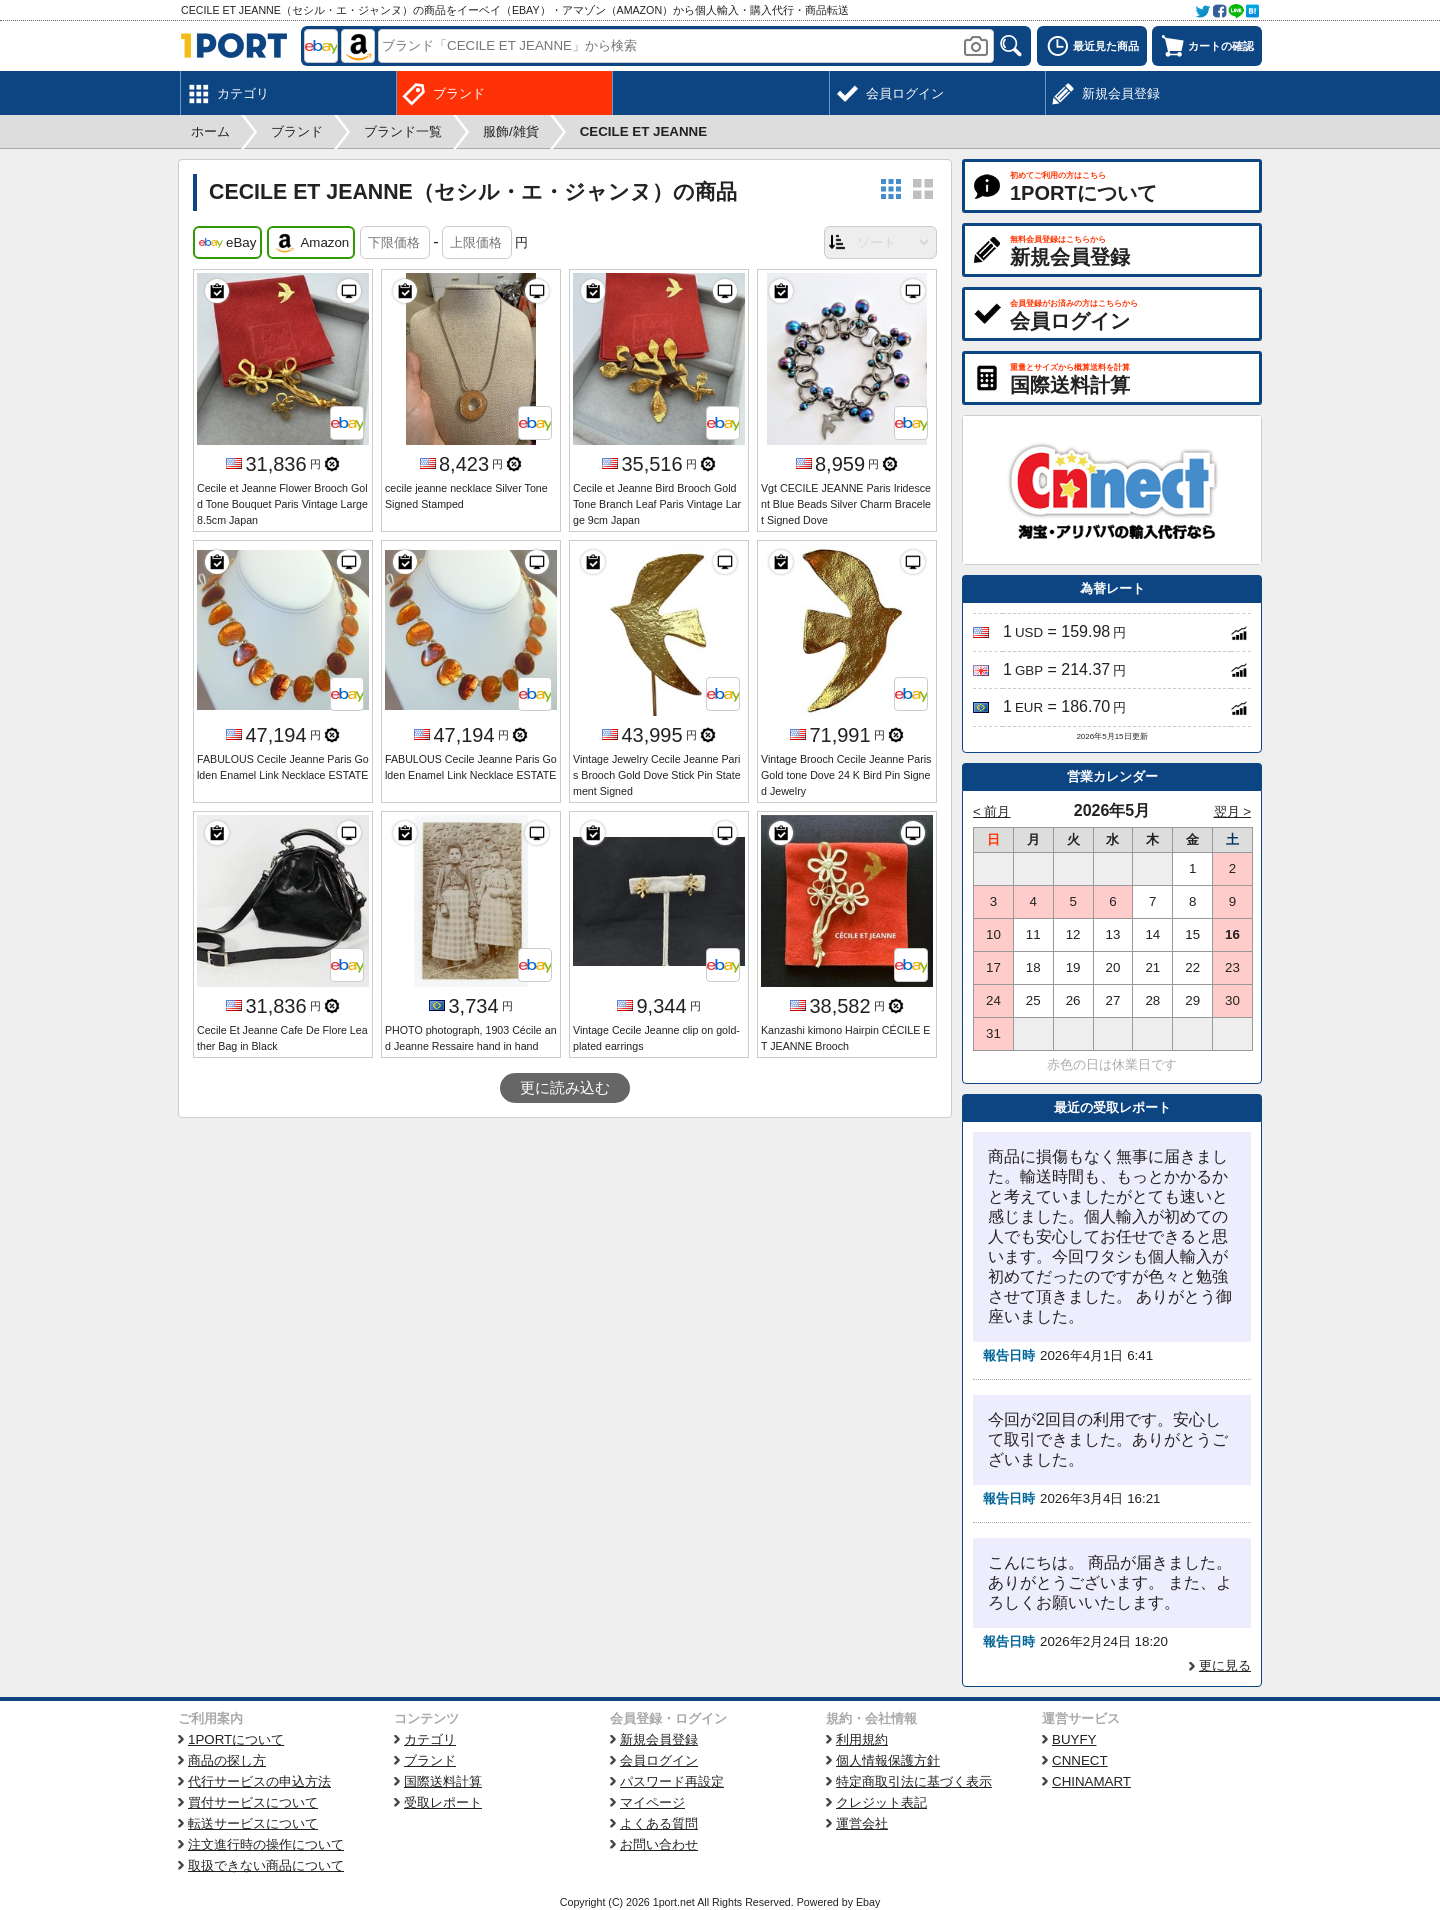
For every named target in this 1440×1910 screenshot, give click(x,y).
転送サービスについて (253, 1823)
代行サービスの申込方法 (259, 1781)
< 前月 (992, 811)
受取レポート (443, 1802)
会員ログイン (659, 1760)
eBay (227, 243)
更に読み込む (565, 1088)
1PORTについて (236, 1739)
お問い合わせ (659, 1844)
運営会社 (862, 1823)
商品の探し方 (227, 1760)
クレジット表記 (881, 1802)
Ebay (868, 1902)
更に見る (1225, 1665)
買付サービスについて (253, 1802)
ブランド (430, 1760)
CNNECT (1080, 1760)
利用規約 (862, 1739)
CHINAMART (1091, 1781)
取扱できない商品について (266, 1865)
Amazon (311, 243)
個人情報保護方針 (888, 1760)
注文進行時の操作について (266, 1844)
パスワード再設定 (672, 1781)
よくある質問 (659, 1823)
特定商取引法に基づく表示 (914, 1781)
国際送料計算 (443, 1781)
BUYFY (1074, 1739)
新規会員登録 (659, 1739)
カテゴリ (430, 1739)
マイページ (652, 1802)
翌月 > (1233, 811)
